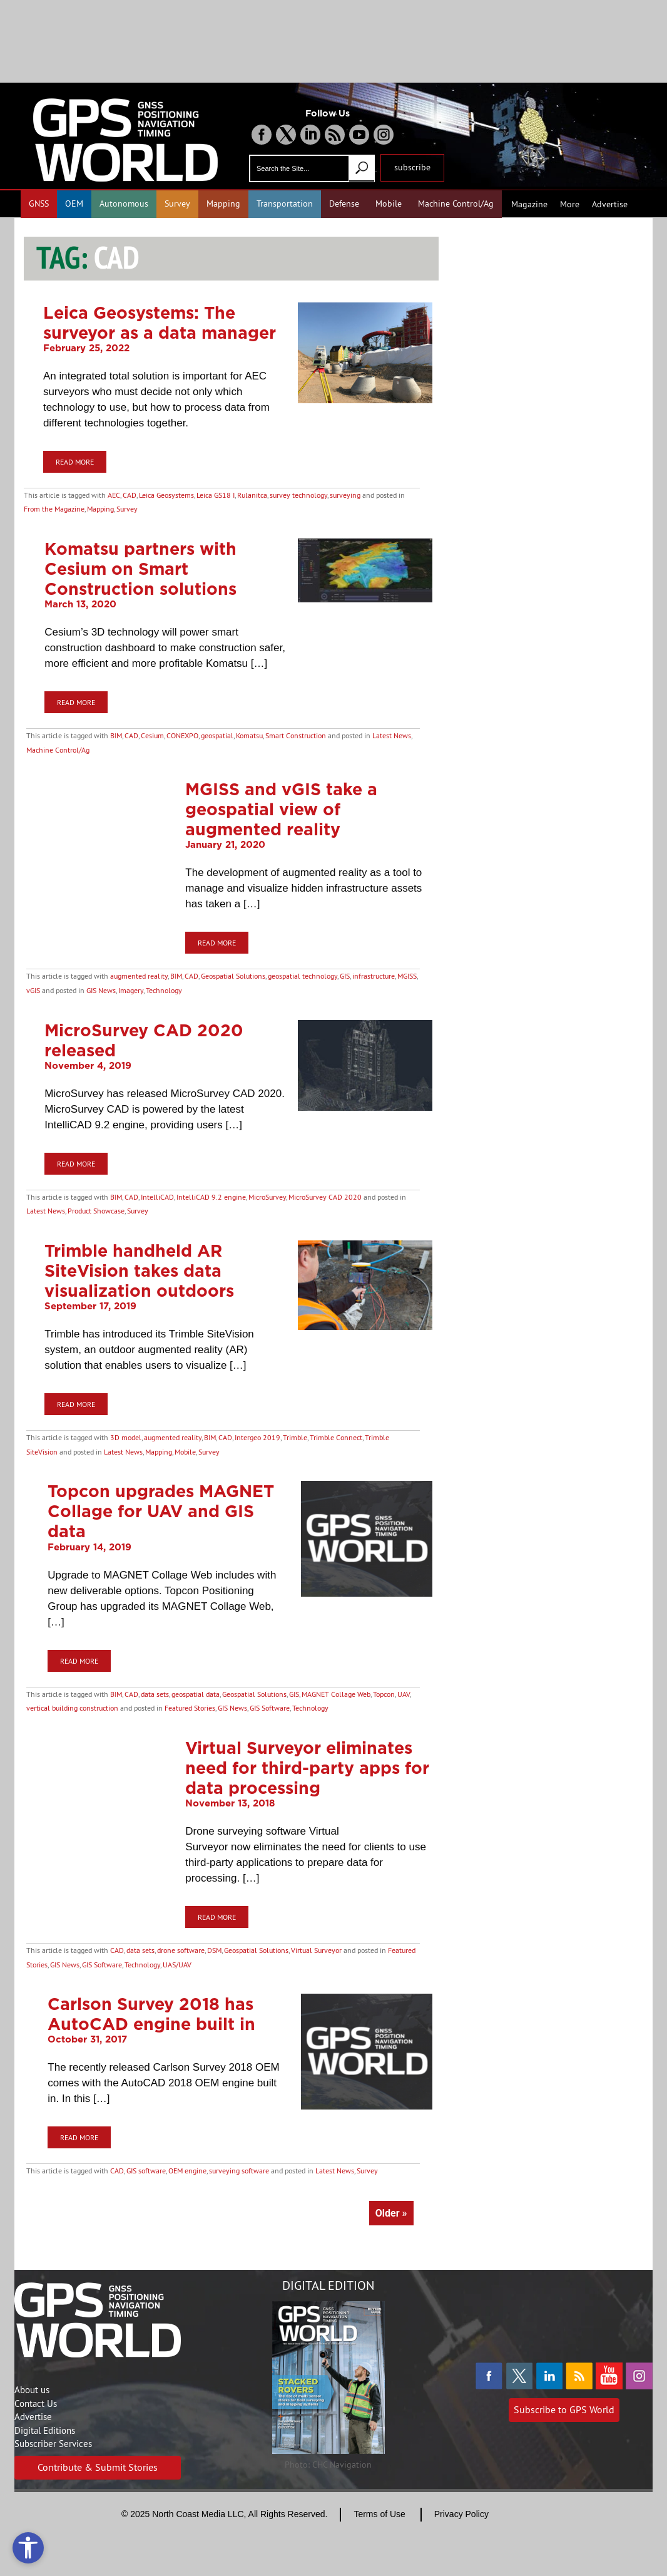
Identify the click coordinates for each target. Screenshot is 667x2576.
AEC (114, 495)
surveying (345, 495)
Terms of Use (379, 2514)
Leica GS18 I (215, 495)
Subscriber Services (53, 2444)
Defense (344, 203)
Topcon (384, 1694)
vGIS (33, 990)
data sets (155, 1694)
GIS (345, 976)
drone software (181, 1950)
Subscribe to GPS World (564, 2409)
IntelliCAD (157, 1197)
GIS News (101, 990)
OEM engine (187, 2170)
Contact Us (35, 2403)
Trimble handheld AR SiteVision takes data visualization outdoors (139, 1270)
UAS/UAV (177, 1964)
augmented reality (139, 976)
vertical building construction (72, 1708)
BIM (116, 735)
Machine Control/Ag (456, 203)
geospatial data (195, 1694)
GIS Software (270, 1708)
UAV (403, 1694)
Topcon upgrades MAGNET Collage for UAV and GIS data (161, 1511)
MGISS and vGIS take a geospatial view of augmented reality (281, 809)
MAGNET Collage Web (336, 1694)
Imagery (130, 990)
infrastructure (373, 976)
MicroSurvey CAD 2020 (325, 1197)
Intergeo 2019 (257, 1437)
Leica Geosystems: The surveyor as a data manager (159, 322)
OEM (74, 203)
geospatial (217, 735)
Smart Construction (295, 735)
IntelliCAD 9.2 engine (211, 1197)
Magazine (529, 204)
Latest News (391, 735)
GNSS (39, 203)
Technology (164, 990)
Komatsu (249, 735)
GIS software (146, 2170)
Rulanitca (252, 495)
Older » (391, 2213)
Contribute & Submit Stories (98, 2467)
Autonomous (123, 203)
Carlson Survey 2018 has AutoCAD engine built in (151, 2014)
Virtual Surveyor (316, 1950)
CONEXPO (182, 735)
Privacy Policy (461, 2514)
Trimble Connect (336, 1437)
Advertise (610, 204)
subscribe (412, 167)
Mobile (388, 203)
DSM (214, 1950)
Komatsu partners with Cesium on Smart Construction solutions (140, 568)
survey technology (298, 495)
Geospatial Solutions (233, 976)
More (569, 204)
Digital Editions (44, 2430)
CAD (129, 495)
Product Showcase (96, 1210)
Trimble (295, 1437)
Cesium (152, 735)
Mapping (223, 203)
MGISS (407, 976)
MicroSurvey (267, 1197)
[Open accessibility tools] (28, 2547)
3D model (125, 1437)
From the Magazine (54, 508)
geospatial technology (302, 976)
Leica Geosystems (166, 495)
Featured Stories (190, 1708)
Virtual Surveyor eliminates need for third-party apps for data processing (307, 1768)
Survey (177, 203)
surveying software (239, 2170)
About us (31, 2390)
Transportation (285, 203)
